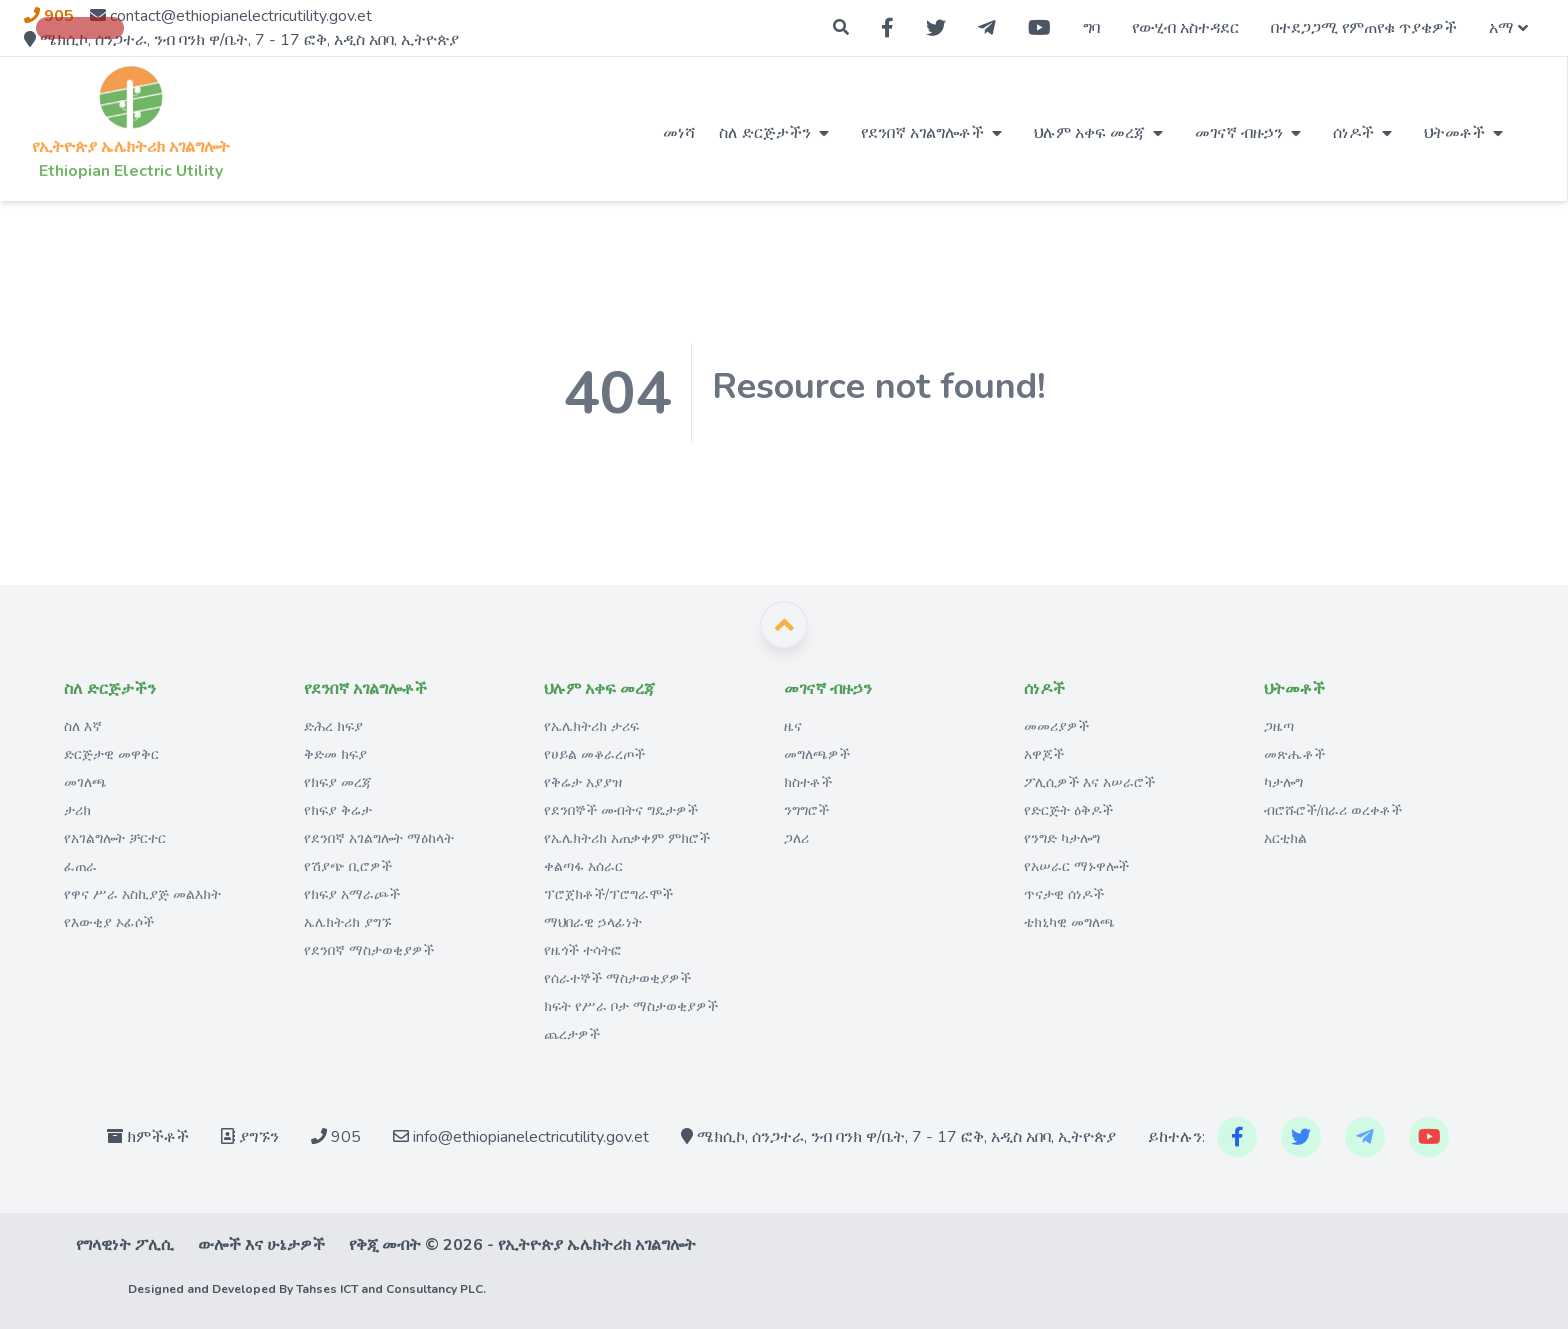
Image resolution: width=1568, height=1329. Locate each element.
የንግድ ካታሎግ (1062, 838)
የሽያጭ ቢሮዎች (348, 866)
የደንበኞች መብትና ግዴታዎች (621, 810)
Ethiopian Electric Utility (131, 171)
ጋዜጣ (1279, 726)
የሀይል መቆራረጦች (594, 754)
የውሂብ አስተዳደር (1185, 28)
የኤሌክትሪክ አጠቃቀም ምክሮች (627, 838)
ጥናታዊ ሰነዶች (1064, 894)
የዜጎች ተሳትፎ (583, 950)
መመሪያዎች (1056, 726)
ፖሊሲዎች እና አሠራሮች (1089, 782)
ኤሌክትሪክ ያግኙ (348, 922)
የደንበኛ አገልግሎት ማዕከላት (379, 838)
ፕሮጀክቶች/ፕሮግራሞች (608, 894)
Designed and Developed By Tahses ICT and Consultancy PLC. (307, 1289)
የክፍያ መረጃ (338, 782)
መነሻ (679, 133)
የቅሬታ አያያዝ (583, 782)
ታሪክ (77, 810)
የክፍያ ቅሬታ (338, 810)
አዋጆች (1044, 754)
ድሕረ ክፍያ (333, 726)
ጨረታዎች (572, 1034)
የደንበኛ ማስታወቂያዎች (369, 950)
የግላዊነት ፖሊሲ (125, 1245)
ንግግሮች (806, 810)
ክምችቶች (148, 1137)
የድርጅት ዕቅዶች (1068, 810)
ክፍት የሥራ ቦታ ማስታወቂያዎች (631, 1006)
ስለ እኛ (83, 726)
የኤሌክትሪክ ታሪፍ (591, 726)
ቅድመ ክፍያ (335, 754)
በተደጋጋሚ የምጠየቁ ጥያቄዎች (1364, 28)
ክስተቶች (808, 782)
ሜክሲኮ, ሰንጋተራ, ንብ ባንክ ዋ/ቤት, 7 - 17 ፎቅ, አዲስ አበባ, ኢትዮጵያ (898, 1137)
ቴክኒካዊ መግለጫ (1069, 922)
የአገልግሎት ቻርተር (115, 838)
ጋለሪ (796, 838)
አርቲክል (1285, 838)
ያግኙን (250, 1137)
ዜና (793, 726)
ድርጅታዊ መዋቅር (111, 754)
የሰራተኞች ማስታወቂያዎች (617, 978)
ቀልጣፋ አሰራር (583, 866)
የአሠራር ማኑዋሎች (1076, 866)
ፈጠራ (80, 866)
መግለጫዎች (817, 754)
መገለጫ (85, 782)
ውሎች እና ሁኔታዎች (261, 1245)
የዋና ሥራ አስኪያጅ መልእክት (142, 894)
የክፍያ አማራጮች (352, 894)
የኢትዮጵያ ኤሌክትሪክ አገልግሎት (131, 147)
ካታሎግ (1283, 782)
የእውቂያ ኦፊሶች (109, 922)
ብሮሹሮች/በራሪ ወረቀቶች (1333, 810)
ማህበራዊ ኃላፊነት (593, 922)
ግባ (1091, 28)
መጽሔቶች (1294, 754)
